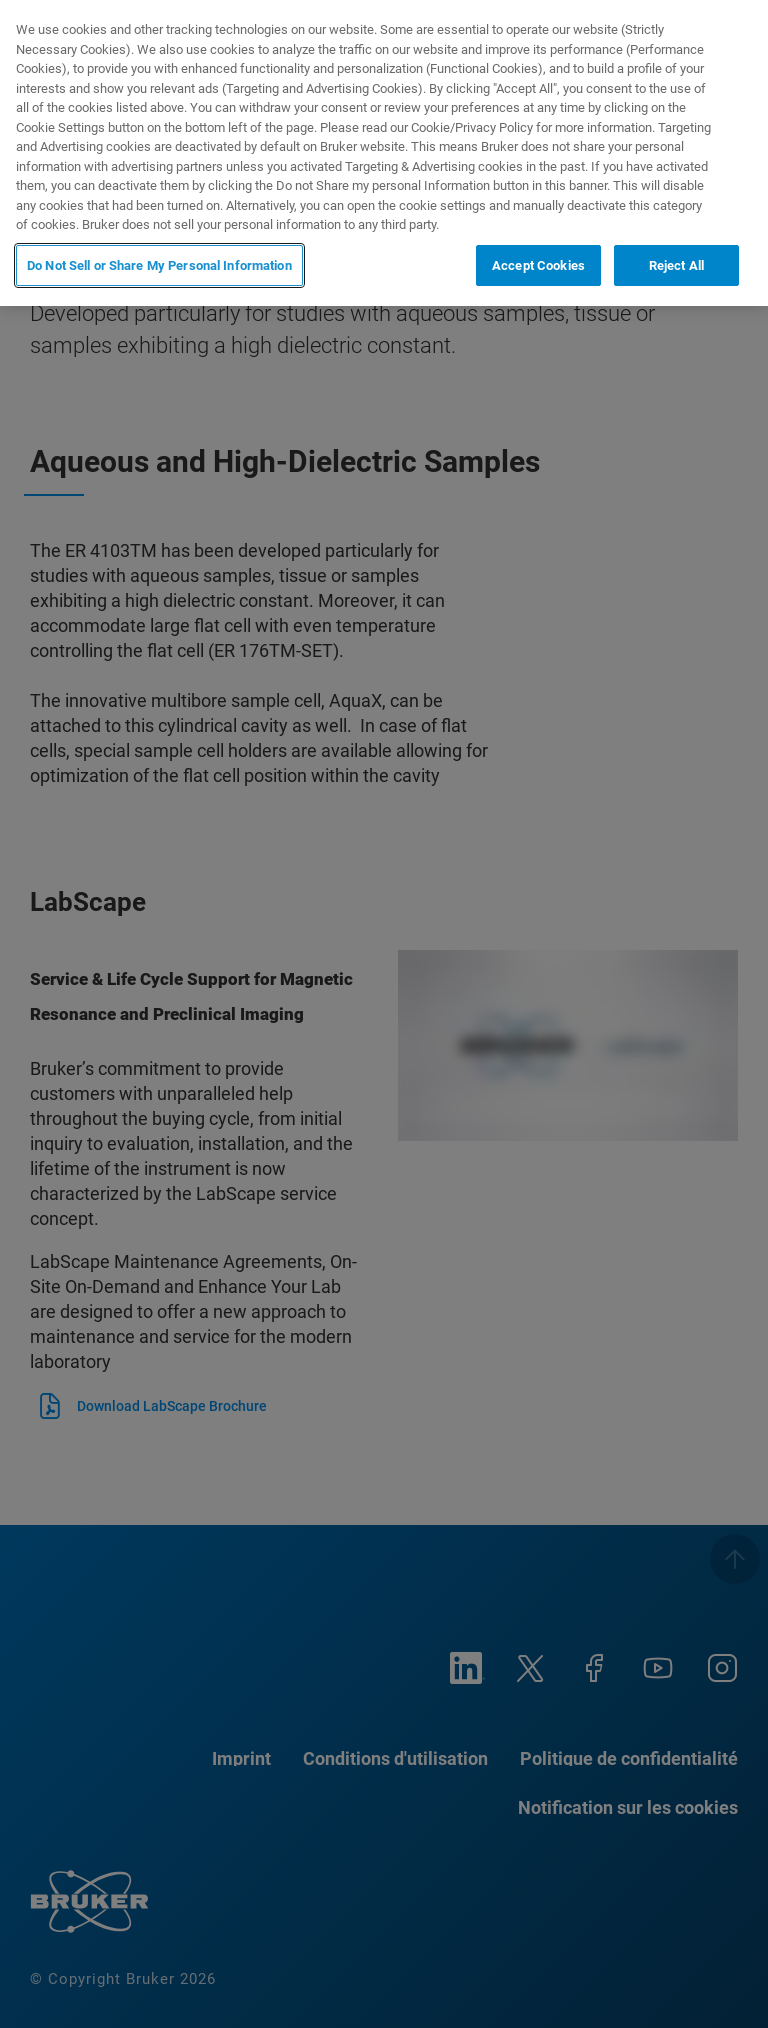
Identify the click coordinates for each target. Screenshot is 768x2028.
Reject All (676, 265)
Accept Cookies (538, 265)
